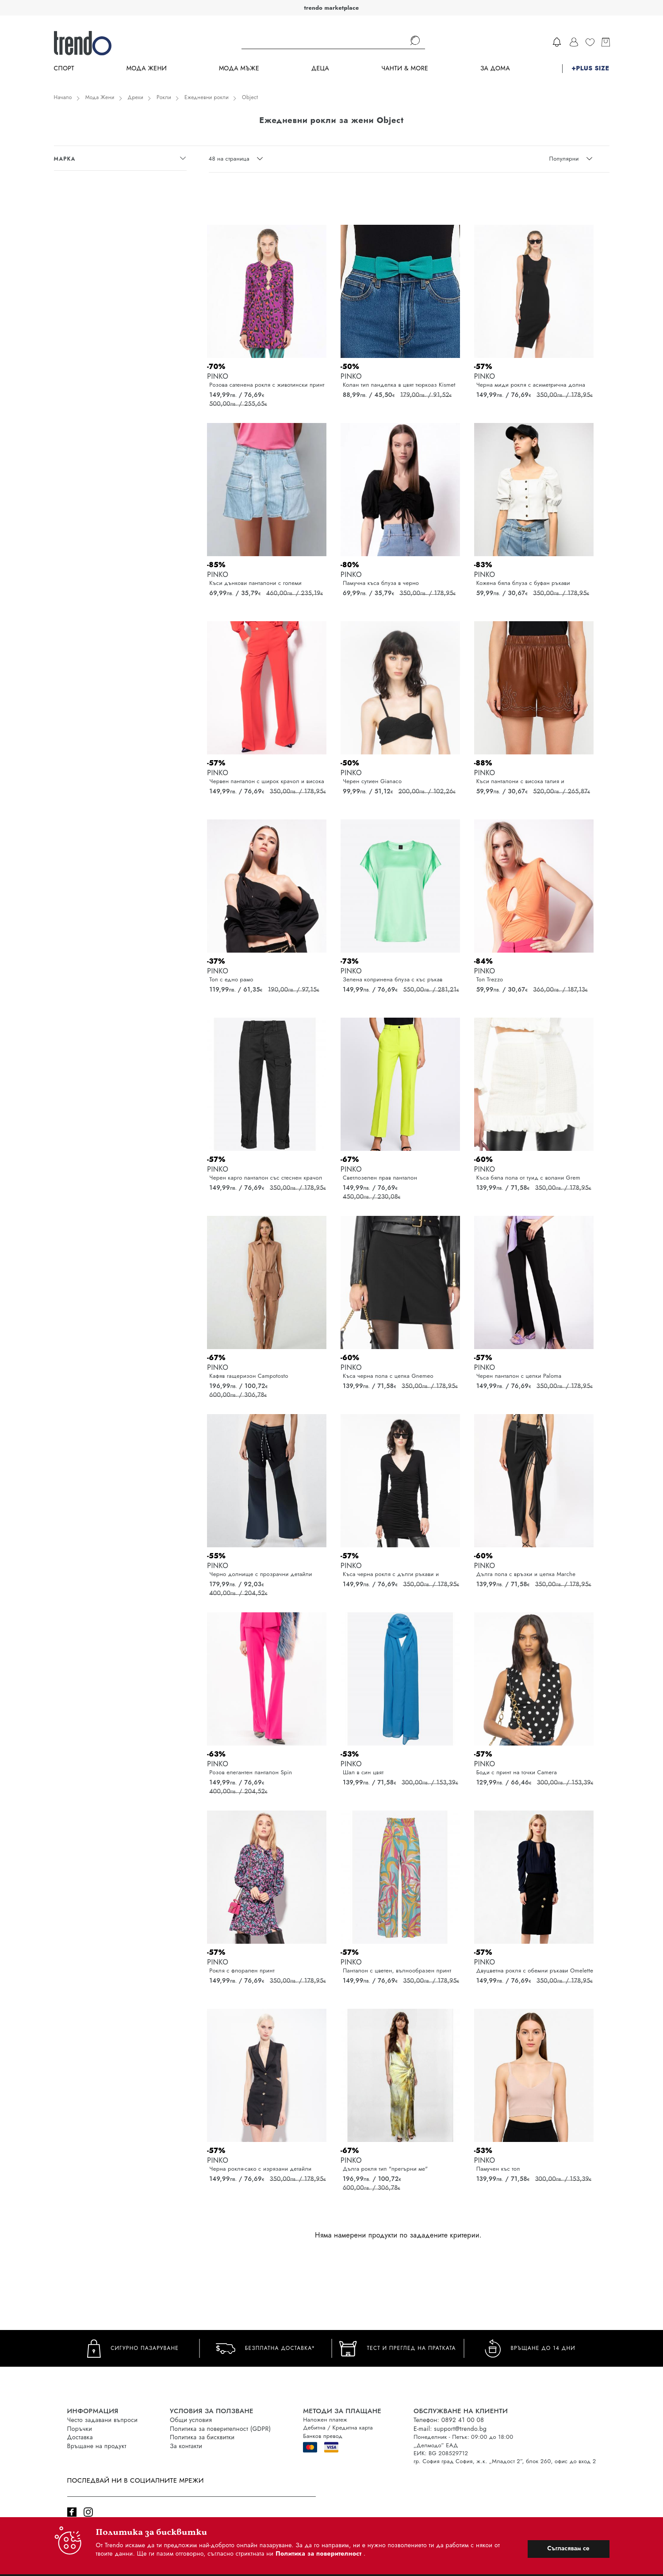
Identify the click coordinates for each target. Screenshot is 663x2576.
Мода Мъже (239, 68)
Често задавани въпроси (102, 2419)
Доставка (80, 2437)
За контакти (186, 2445)
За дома (495, 68)
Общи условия (191, 2419)
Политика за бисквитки (202, 2437)
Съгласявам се (568, 2548)
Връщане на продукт (96, 2445)
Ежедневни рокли (206, 97)
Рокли (164, 97)
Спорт (64, 68)
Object (250, 97)
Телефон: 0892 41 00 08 (449, 2419)
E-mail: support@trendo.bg (450, 2428)
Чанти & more (404, 68)
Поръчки (79, 2428)
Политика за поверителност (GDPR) (220, 2428)
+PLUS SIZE (590, 68)
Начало (63, 97)
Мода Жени (146, 68)
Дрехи (136, 97)
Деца (320, 68)
